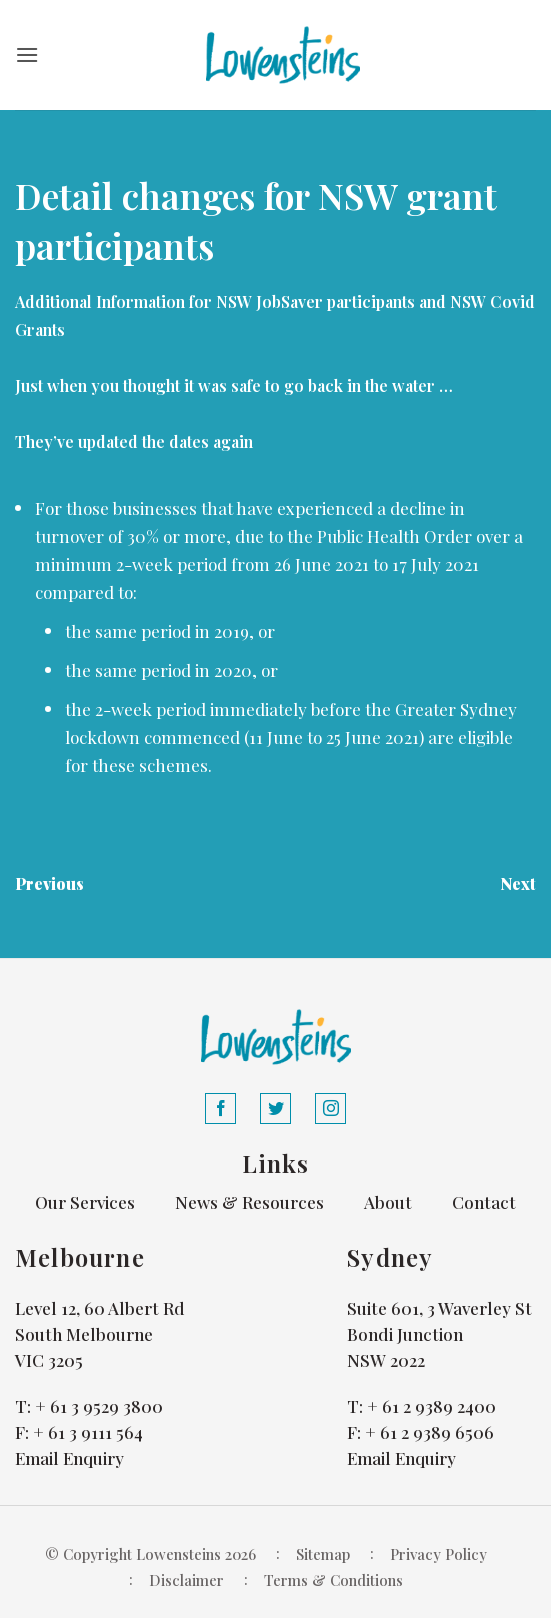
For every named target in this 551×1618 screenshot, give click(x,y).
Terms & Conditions (333, 1580)
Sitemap (323, 1554)
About (388, 1202)
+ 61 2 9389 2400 (431, 1406)
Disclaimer (186, 1580)
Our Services (85, 1202)
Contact (484, 1202)
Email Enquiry (69, 1458)
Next (518, 883)
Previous (49, 883)
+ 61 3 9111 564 (88, 1432)
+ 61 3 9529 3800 (99, 1406)
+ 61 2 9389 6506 (429, 1432)
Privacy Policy (438, 1554)
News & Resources (249, 1202)
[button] (27, 54)
